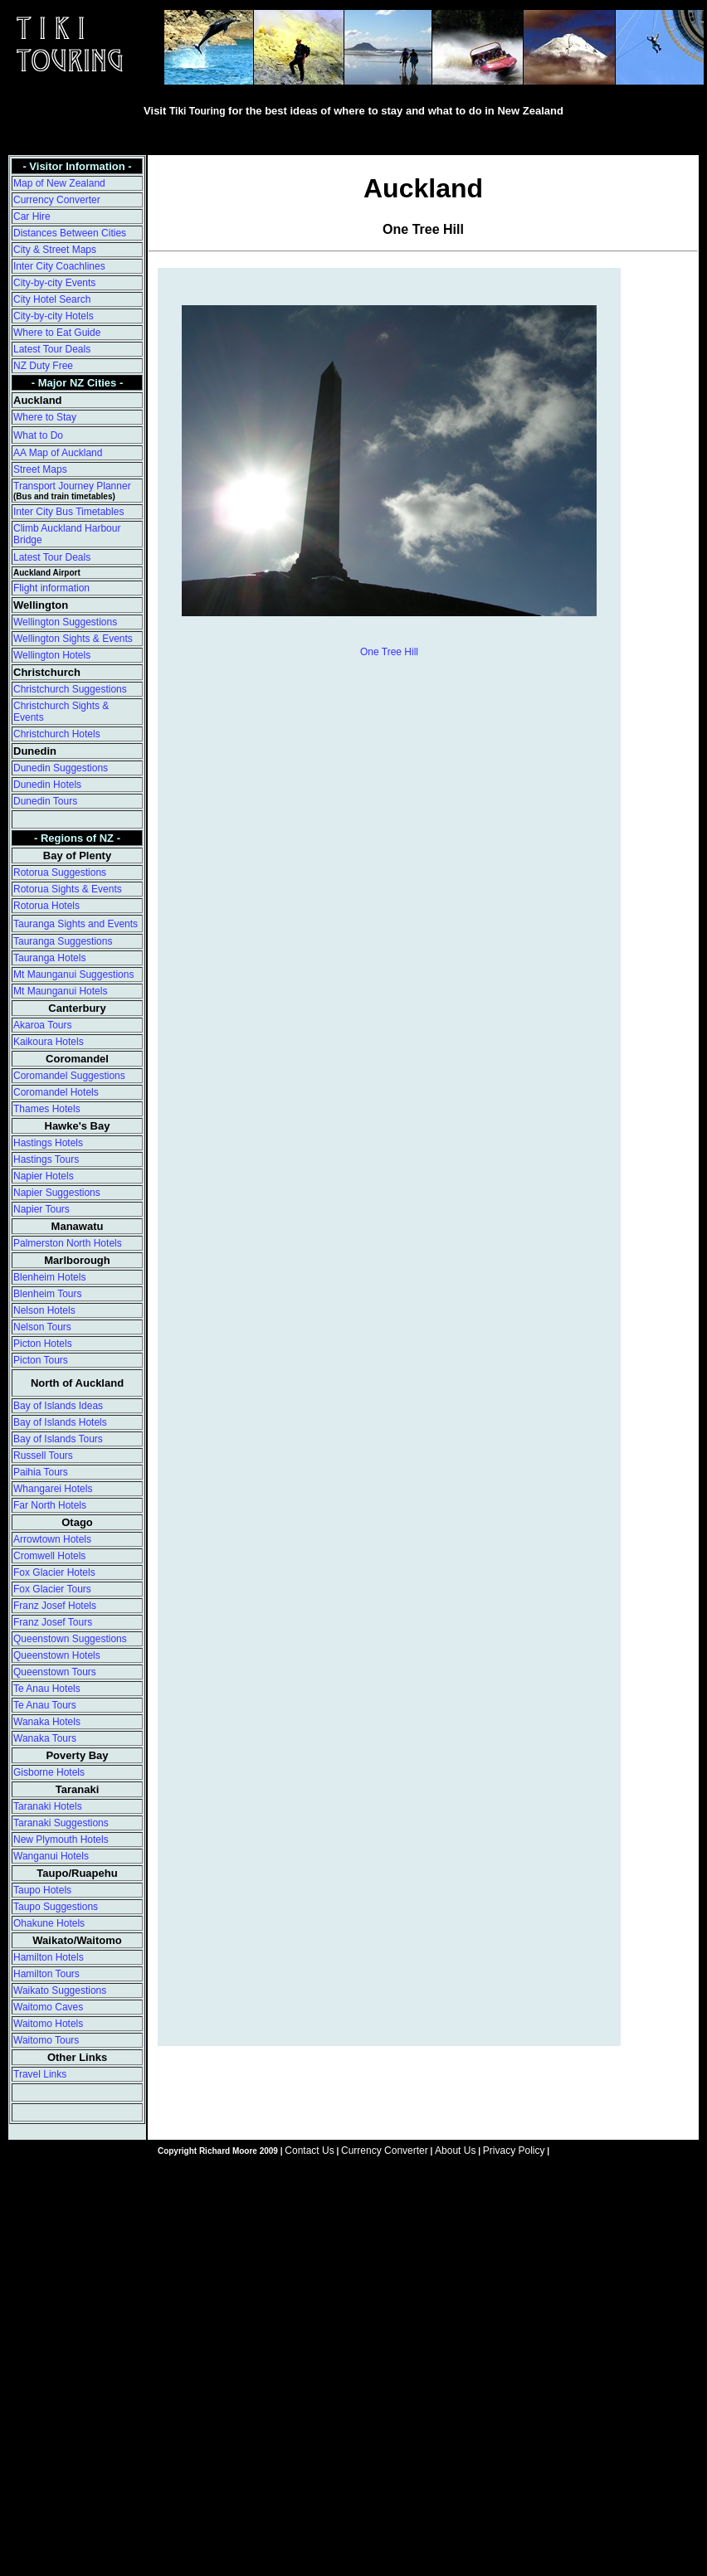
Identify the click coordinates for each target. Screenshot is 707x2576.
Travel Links (39, 2074)
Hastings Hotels (48, 1143)
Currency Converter (56, 200)
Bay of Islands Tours (58, 1439)
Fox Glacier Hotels (54, 1572)
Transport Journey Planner (72, 486)
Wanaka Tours (44, 1738)
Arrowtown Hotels (52, 1539)
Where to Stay (44, 417)
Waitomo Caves (48, 2007)
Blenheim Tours (47, 1294)
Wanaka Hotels (46, 1722)
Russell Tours (43, 1455)
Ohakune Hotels (49, 1923)
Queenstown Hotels (56, 1655)
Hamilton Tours (46, 1974)
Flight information (51, 588)
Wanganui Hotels (51, 1856)
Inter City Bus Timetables (68, 512)
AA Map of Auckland (57, 453)
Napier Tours (41, 1209)
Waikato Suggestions (59, 1990)
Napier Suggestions (56, 1192)
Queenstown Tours (54, 1672)
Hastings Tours (46, 1159)
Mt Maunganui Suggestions (73, 974)
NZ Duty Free (43, 366)
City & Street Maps (54, 249)
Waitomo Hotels (48, 2023)
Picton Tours (40, 1360)
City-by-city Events (54, 283)
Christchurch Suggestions (70, 689)
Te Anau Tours (44, 1705)
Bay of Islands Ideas (58, 1406)
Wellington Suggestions (65, 622)
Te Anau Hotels (46, 1688)
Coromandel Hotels (56, 1092)
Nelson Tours (42, 1327)
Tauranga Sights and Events (75, 924)
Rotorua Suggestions (59, 872)
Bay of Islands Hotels (60, 1422)
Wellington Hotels (51, 655)
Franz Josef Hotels (54, 1605)
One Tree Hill (389, 652)
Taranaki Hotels (47, 1806)
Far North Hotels (49, 1505)
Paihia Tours (40, 1472)
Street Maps (40, 469)
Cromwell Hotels (49, 1556)
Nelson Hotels (44, 1310)
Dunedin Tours (45, 801)
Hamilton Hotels (48, 1957)
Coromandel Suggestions (69, 1075)
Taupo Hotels (42, 1890)
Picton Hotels (42, 1343)
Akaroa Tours (42, 1025)
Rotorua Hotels (46, 905)
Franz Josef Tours (52, 1622)
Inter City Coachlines (59, 266)
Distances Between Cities (69, 233)
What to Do (38, 435)
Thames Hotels (46, 1109)
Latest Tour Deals (51, 349)
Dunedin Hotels (47, 784)
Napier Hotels (43, 1176)
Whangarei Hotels (52, 1489)
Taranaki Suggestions (61, 1823)
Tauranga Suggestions (62, 941)
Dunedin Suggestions (60, 768)
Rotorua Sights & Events (67, 889)
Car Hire (32, 216)
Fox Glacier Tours (52, 1589)
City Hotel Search (51, 299)
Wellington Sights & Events (73, 638)
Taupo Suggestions (55, 1907)
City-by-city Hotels (53, 316)
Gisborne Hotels (49, 1772)
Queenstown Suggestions (70, 1639)
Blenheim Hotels (49, 1277)
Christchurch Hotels (56, 734)
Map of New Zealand (59, 183)
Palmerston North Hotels (67, 1243)
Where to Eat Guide (56, 332)
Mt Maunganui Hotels (60, 991)
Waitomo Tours (46, 2040)
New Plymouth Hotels (61, 1839)
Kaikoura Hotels (48, 1041)
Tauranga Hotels (49, 958)
